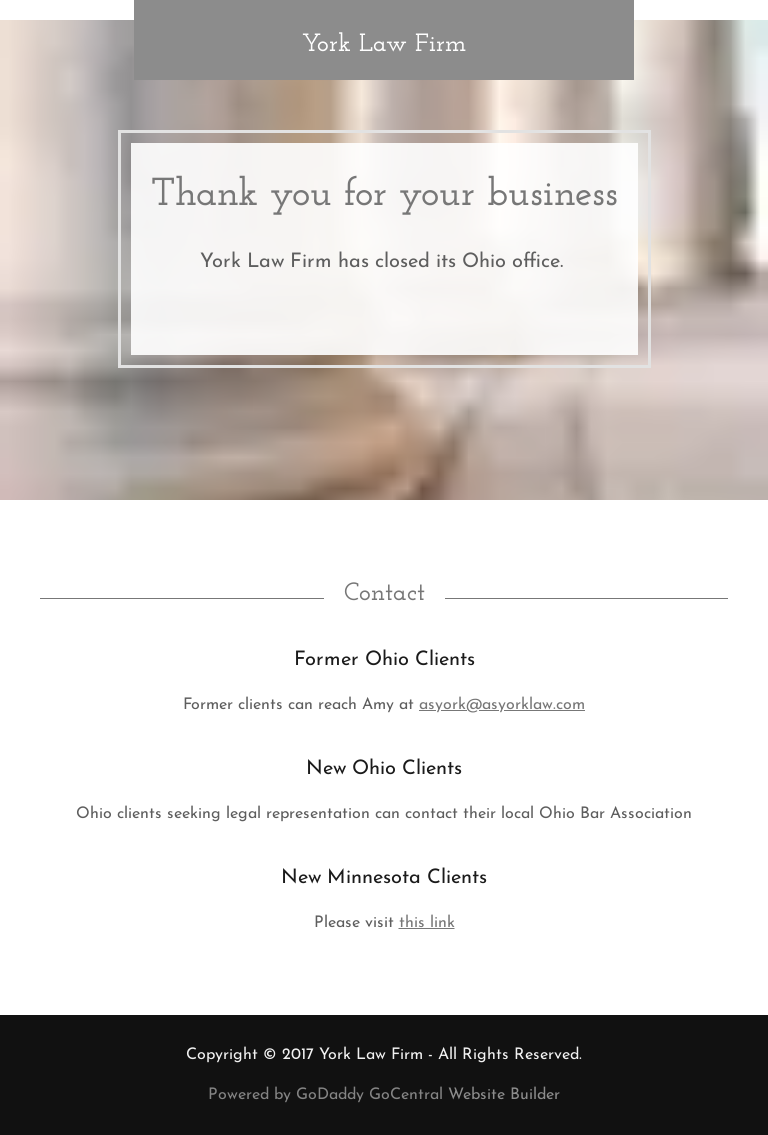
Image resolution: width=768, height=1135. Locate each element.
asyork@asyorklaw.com (502, 705)
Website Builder (504, 1095)
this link (427, 923)
